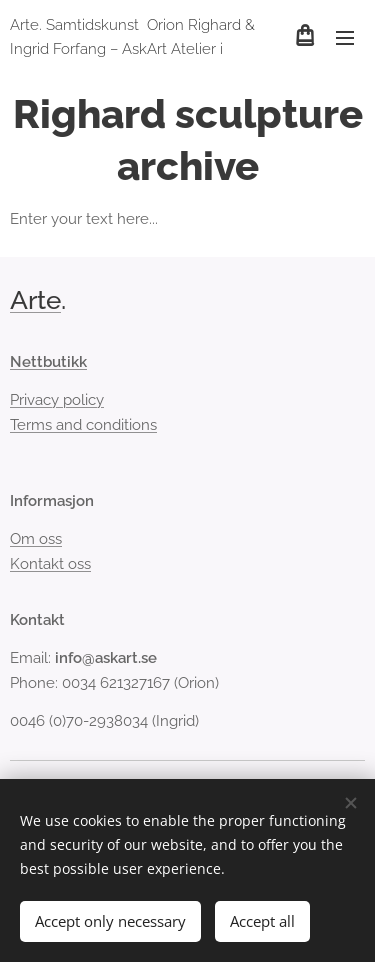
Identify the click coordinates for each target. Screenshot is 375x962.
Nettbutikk (48, 362)
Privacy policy (57, 401)
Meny (345, 38)
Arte (35, 300)
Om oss (36, 540)
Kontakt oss (50, 564)
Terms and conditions (83, 425)
